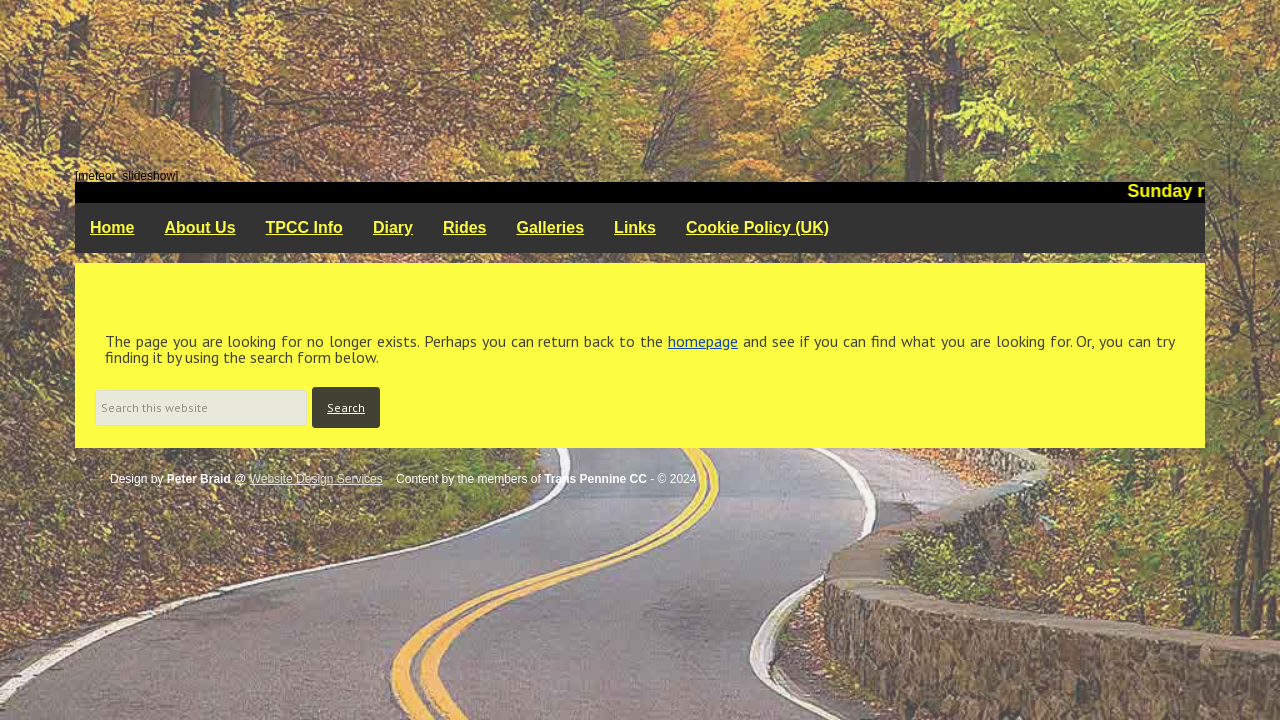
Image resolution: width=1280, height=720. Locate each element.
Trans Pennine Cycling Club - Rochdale (640, 85)
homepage (703, 341)
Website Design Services (316, 479)
